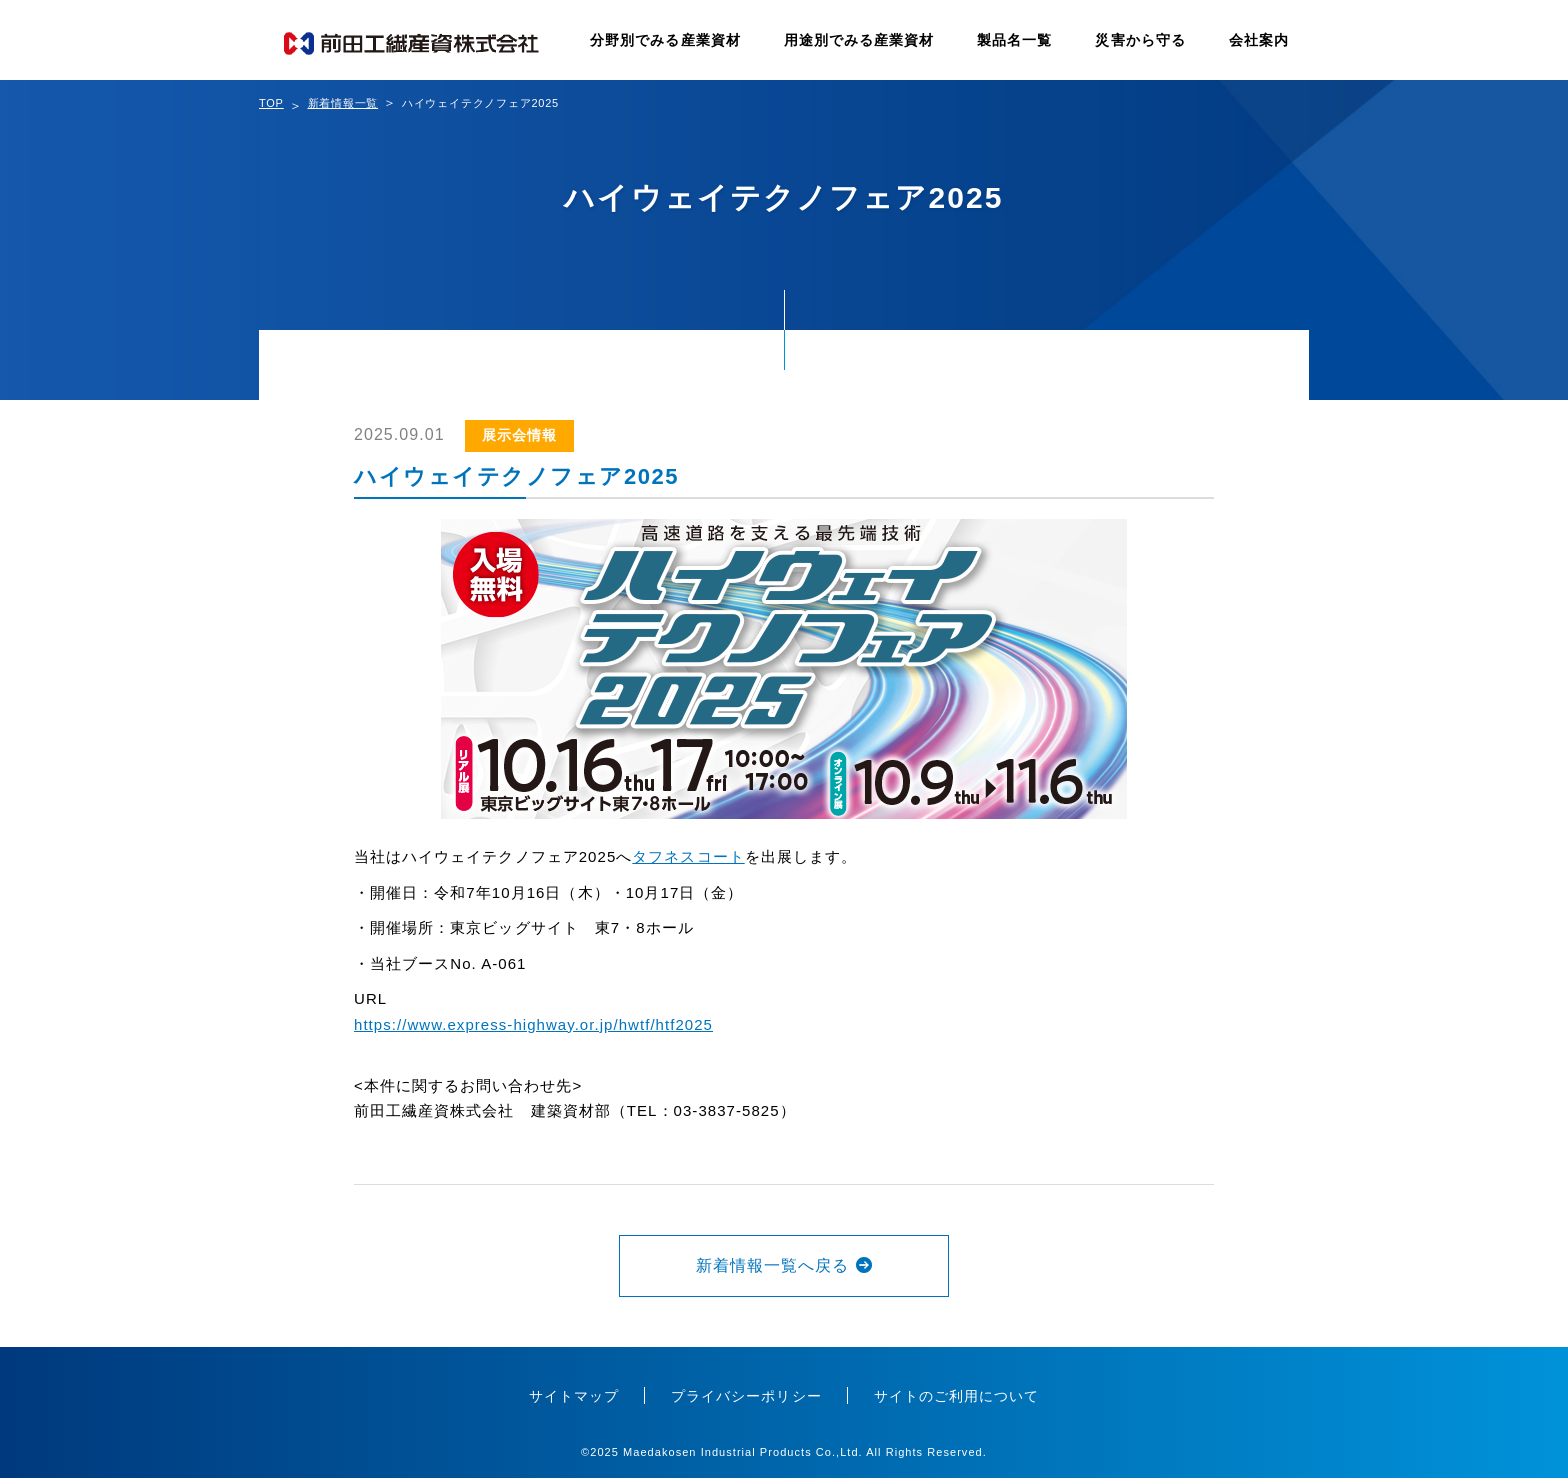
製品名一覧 (1014, 40)
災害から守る (1140, 40)
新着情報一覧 (343, 103)
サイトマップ (574, 1396)
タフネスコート (688, 856)
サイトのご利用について (957, 1396)
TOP (271, 103)
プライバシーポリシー (746, 1396)
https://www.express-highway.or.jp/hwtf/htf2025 (533, 1024)
